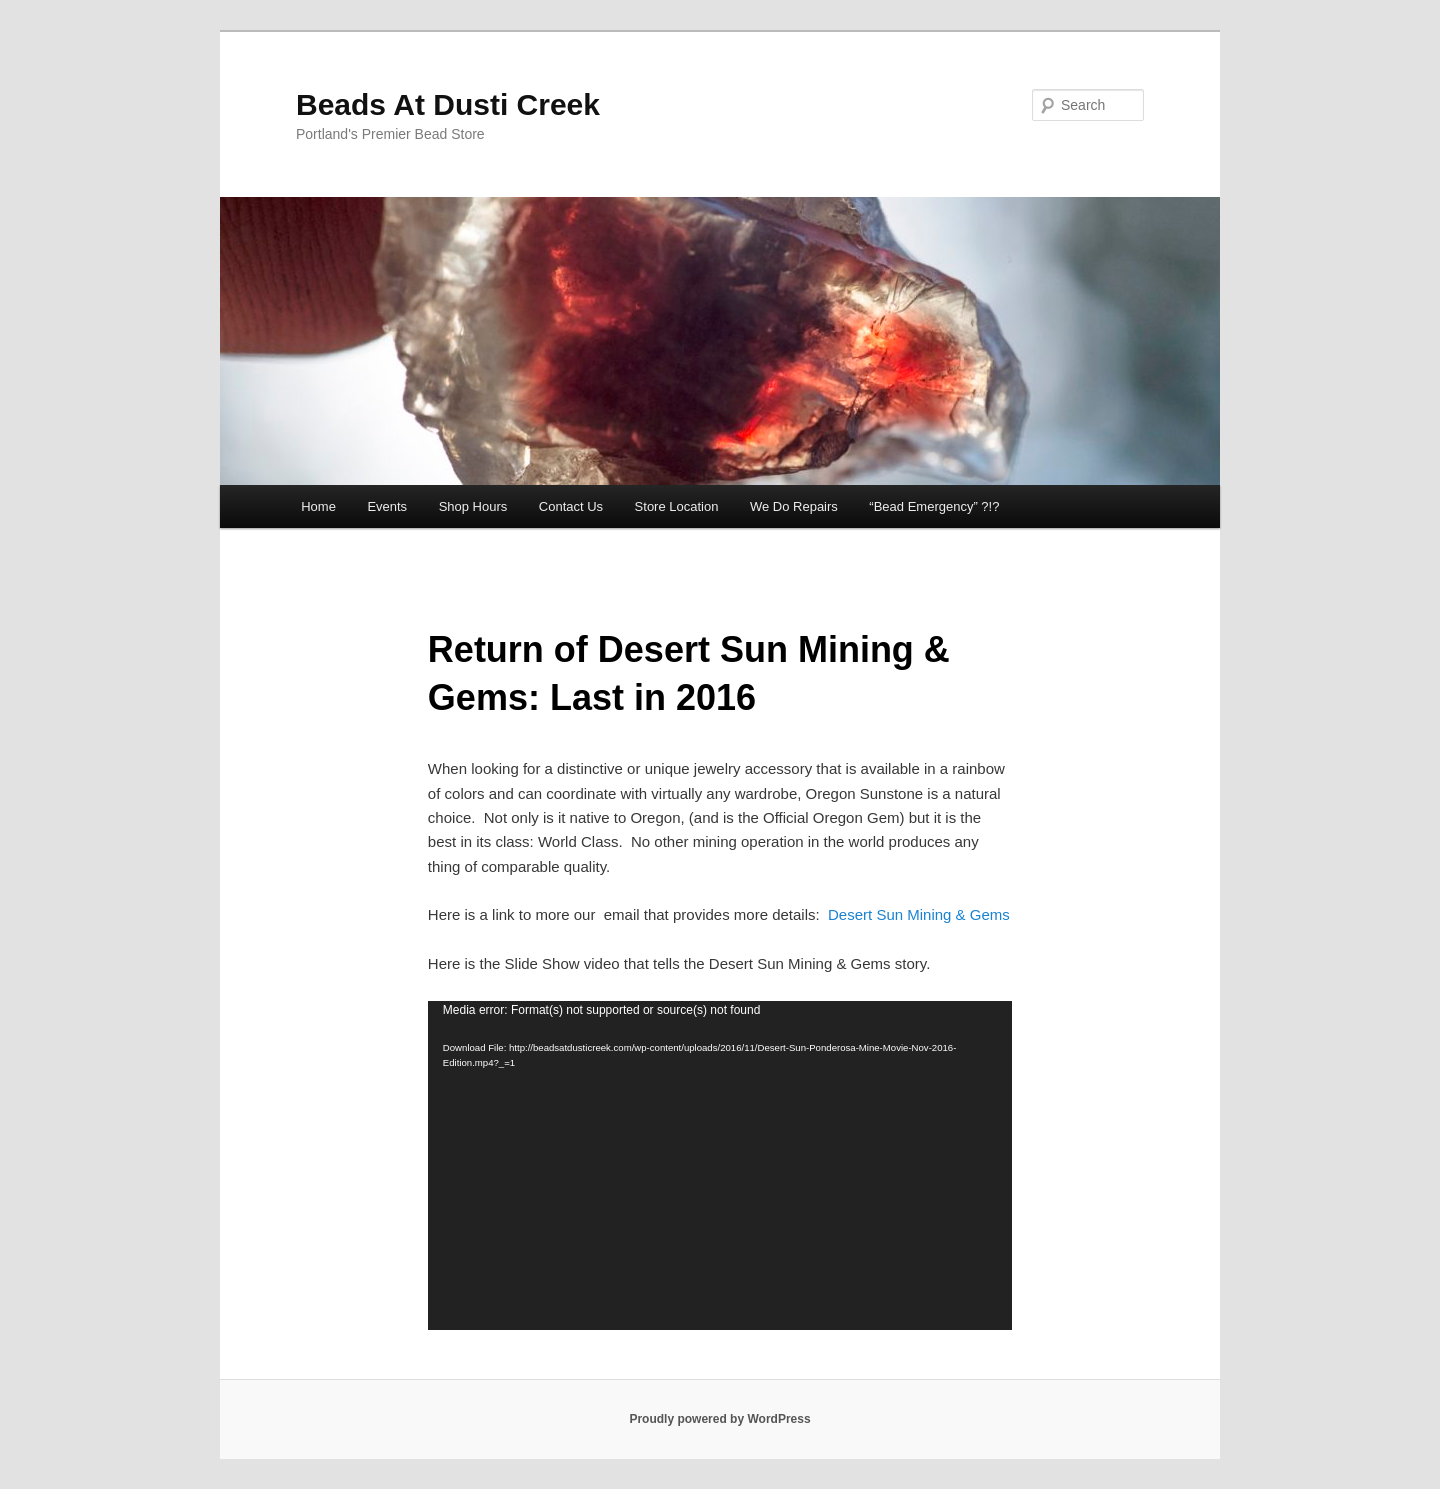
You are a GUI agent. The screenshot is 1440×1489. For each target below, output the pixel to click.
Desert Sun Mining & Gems (919, 914)
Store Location (677, 506)
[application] (720, 1165)
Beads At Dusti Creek (448, 104)
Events (387, 506)
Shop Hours (473, 506)
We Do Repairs (794, 506)
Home (318, 506)
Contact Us (571, 506)
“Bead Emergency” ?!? (934, 506)
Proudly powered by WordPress (719, 1419)
